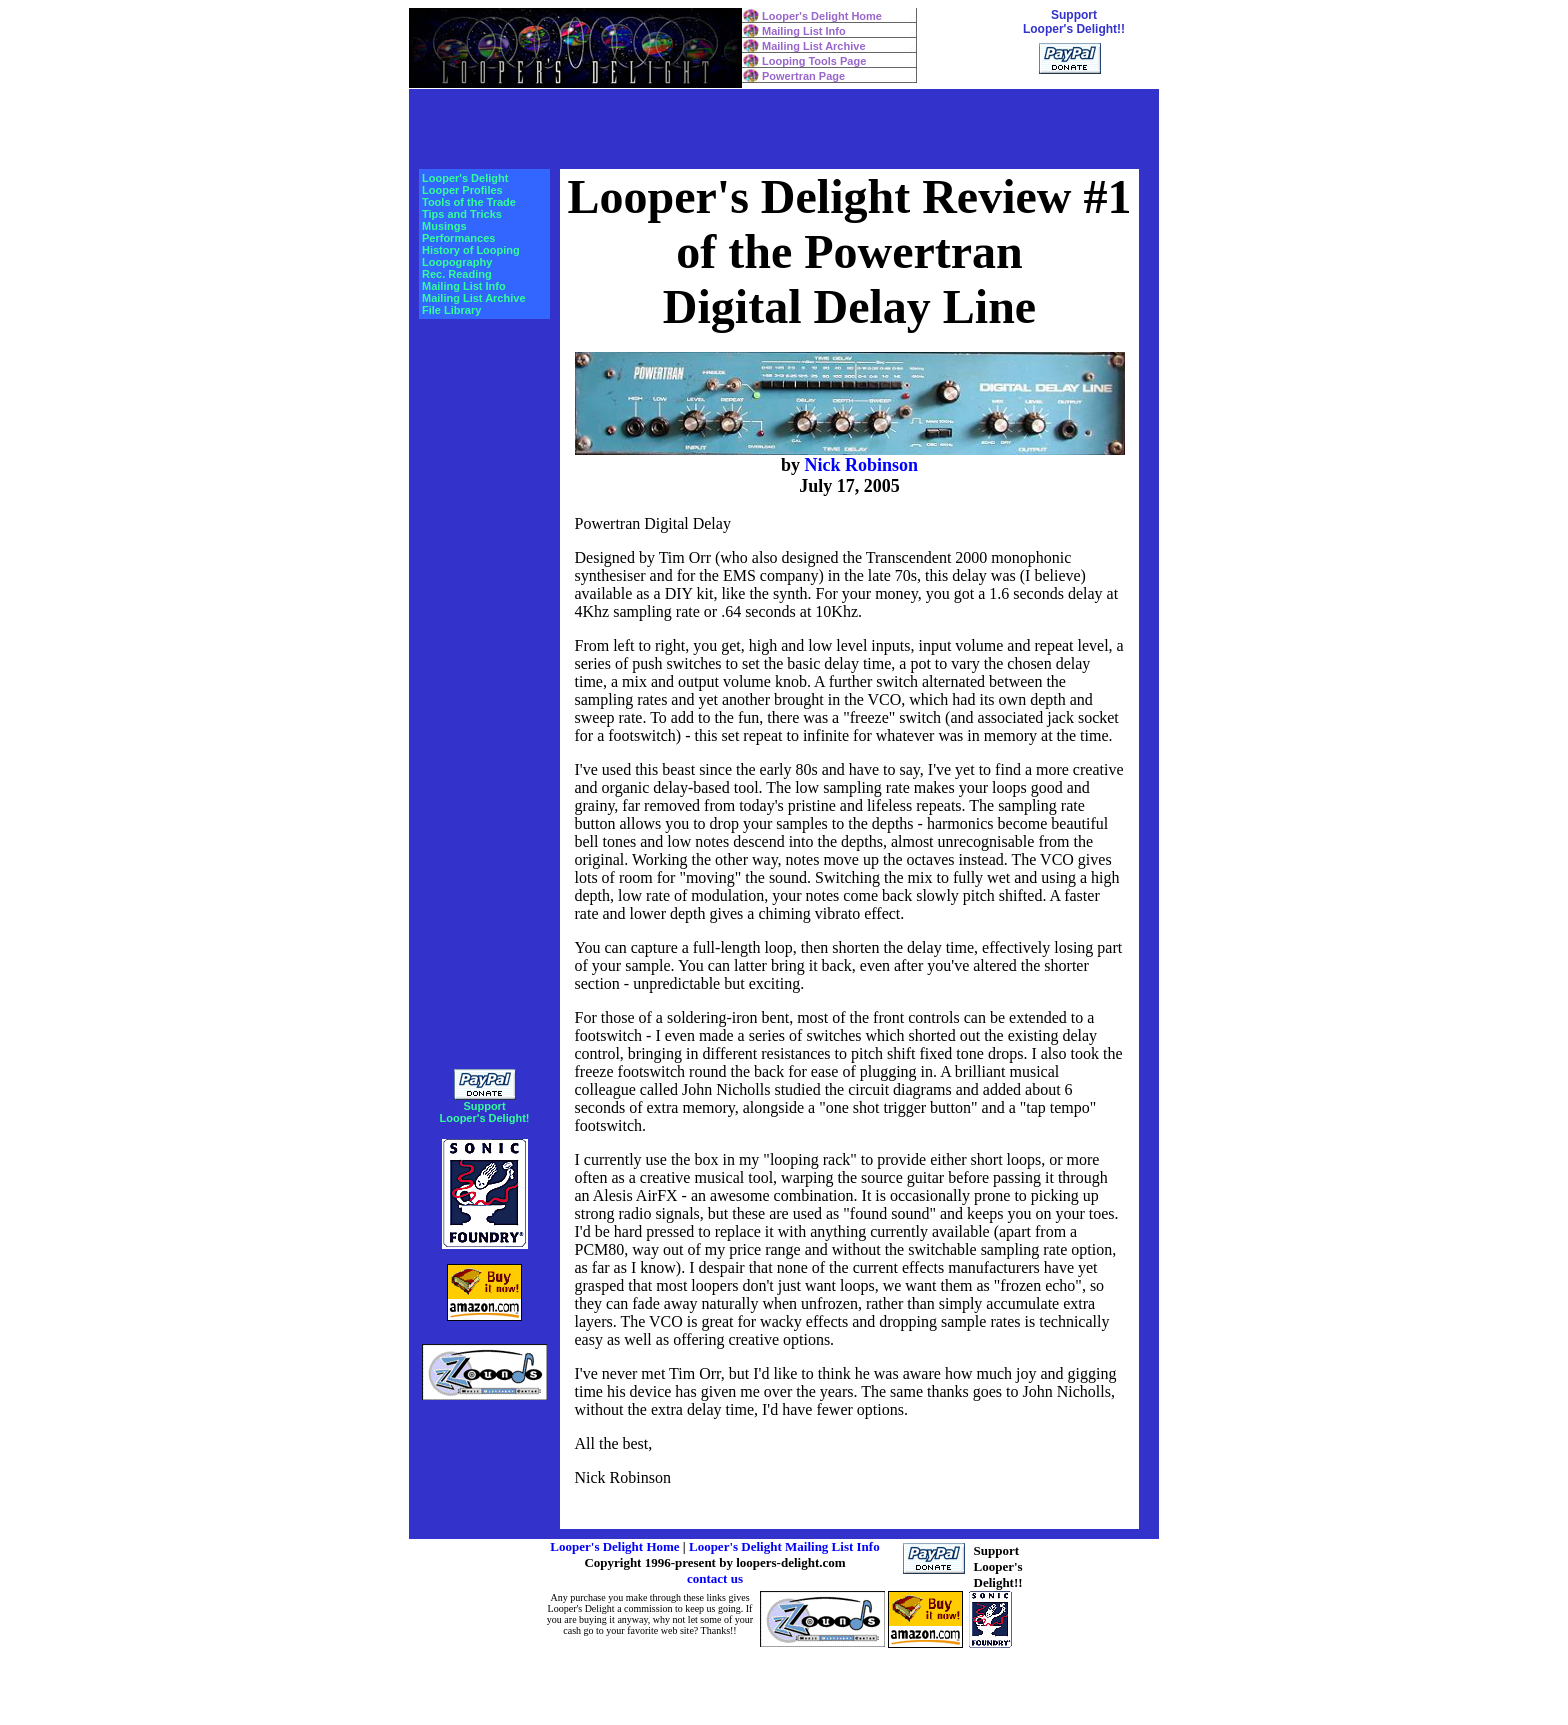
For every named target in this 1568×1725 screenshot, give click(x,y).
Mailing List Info (804, 31)
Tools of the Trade (469, 202)
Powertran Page (803, 76)
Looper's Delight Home (822, 16)
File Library (451, 310)
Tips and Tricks (462, 214)
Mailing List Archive (814, 46)
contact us (715, 1578)
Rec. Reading (457, 274)
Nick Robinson (861, 465)
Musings (444, 226)
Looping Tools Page (814, 61)
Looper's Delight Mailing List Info (784, 1546)
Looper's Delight (465, 178)
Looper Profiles (462, 190)
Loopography (457, 262)
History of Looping (471, 250)
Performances (458, 238)
